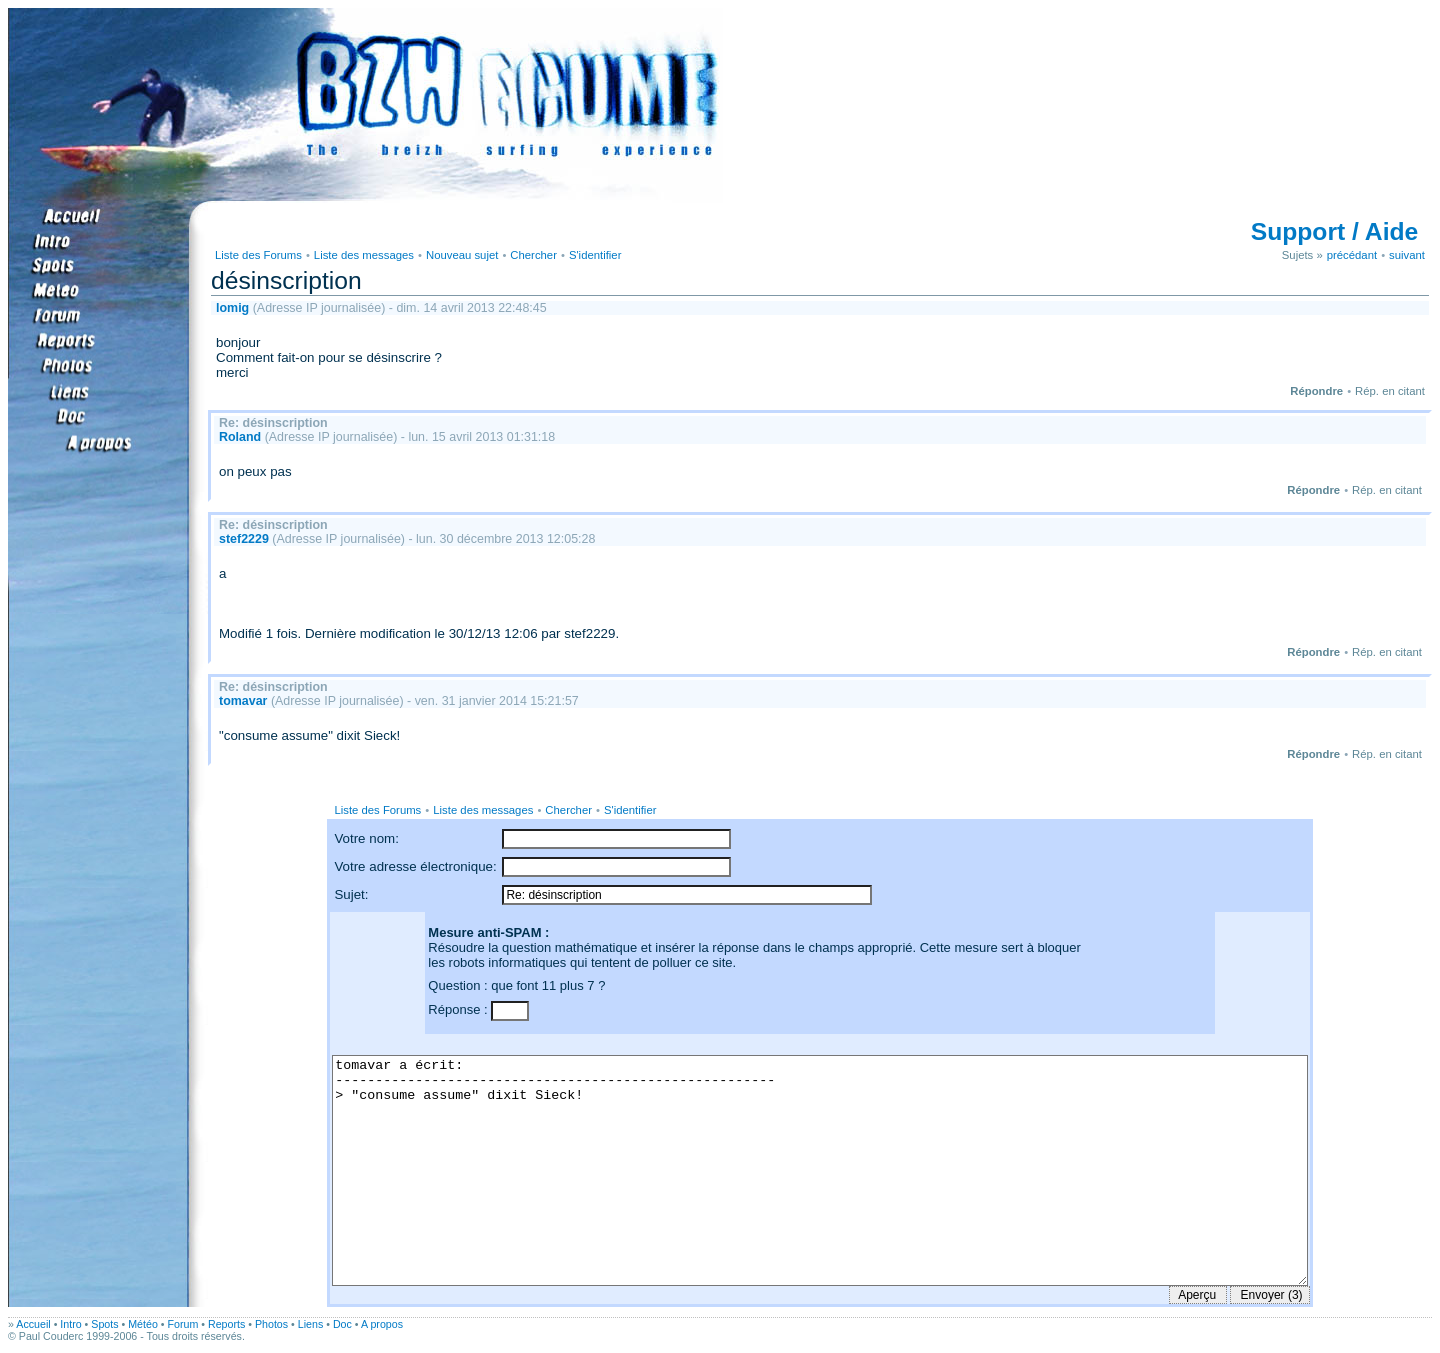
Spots (104, 1324)
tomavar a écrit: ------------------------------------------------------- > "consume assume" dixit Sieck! (819, 1170)
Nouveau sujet (462, 255)
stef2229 (244, 539)
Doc (342, 1324)
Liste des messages (364, 255)
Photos (271, 1324)
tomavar (243, 701)
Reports (226, 1324)
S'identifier (595, 255)
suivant (1407, 255)
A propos (382, 1324)
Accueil (33, 1324)
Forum (183, 1324)
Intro (70, 1324)
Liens (310, 1324)
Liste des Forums (258, 255)
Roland (240, 437)
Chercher (533, 255)
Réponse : (459, 1009)
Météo (143, 1324)
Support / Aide (1335, 231)
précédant (1352, 255)
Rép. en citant (1390, 391)
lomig (232, 308)
